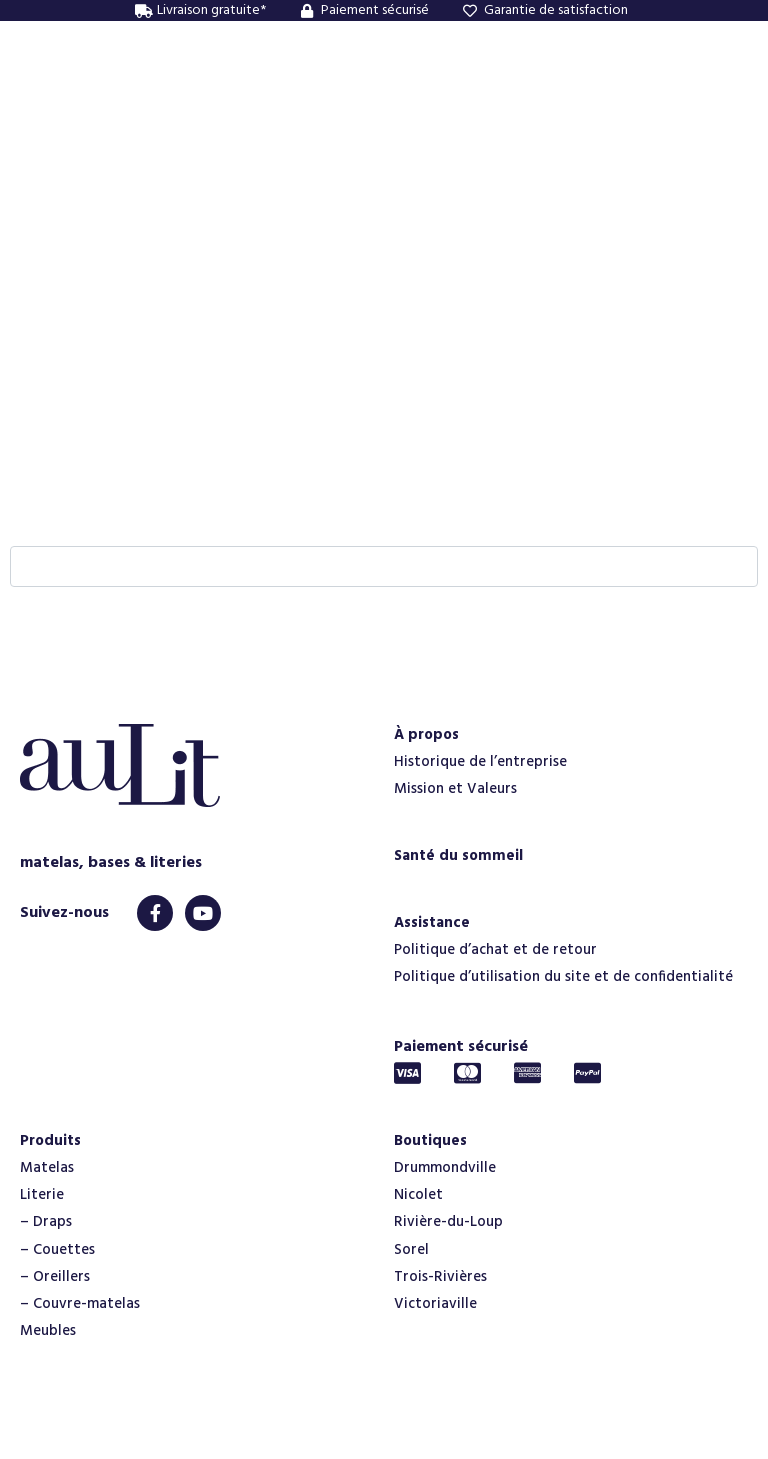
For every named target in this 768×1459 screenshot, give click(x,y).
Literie (42, 1195)
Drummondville (445, 1168)
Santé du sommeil (458, 856)
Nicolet (418, 1195)
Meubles (48, 1331)
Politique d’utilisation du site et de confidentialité (563, 977)
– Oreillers (55, 1277)
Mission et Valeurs (455, 789)
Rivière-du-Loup (448, 1222)
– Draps (46, 1222)
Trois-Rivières (440, 1277)
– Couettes (57, 1250)
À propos (426, 735)
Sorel (411, 1250)
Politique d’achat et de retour (495, 950)
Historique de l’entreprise (480, 762)
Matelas (47, 1168)
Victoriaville (435, 1304)
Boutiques (430, 1141)
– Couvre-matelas (80, 1304)
